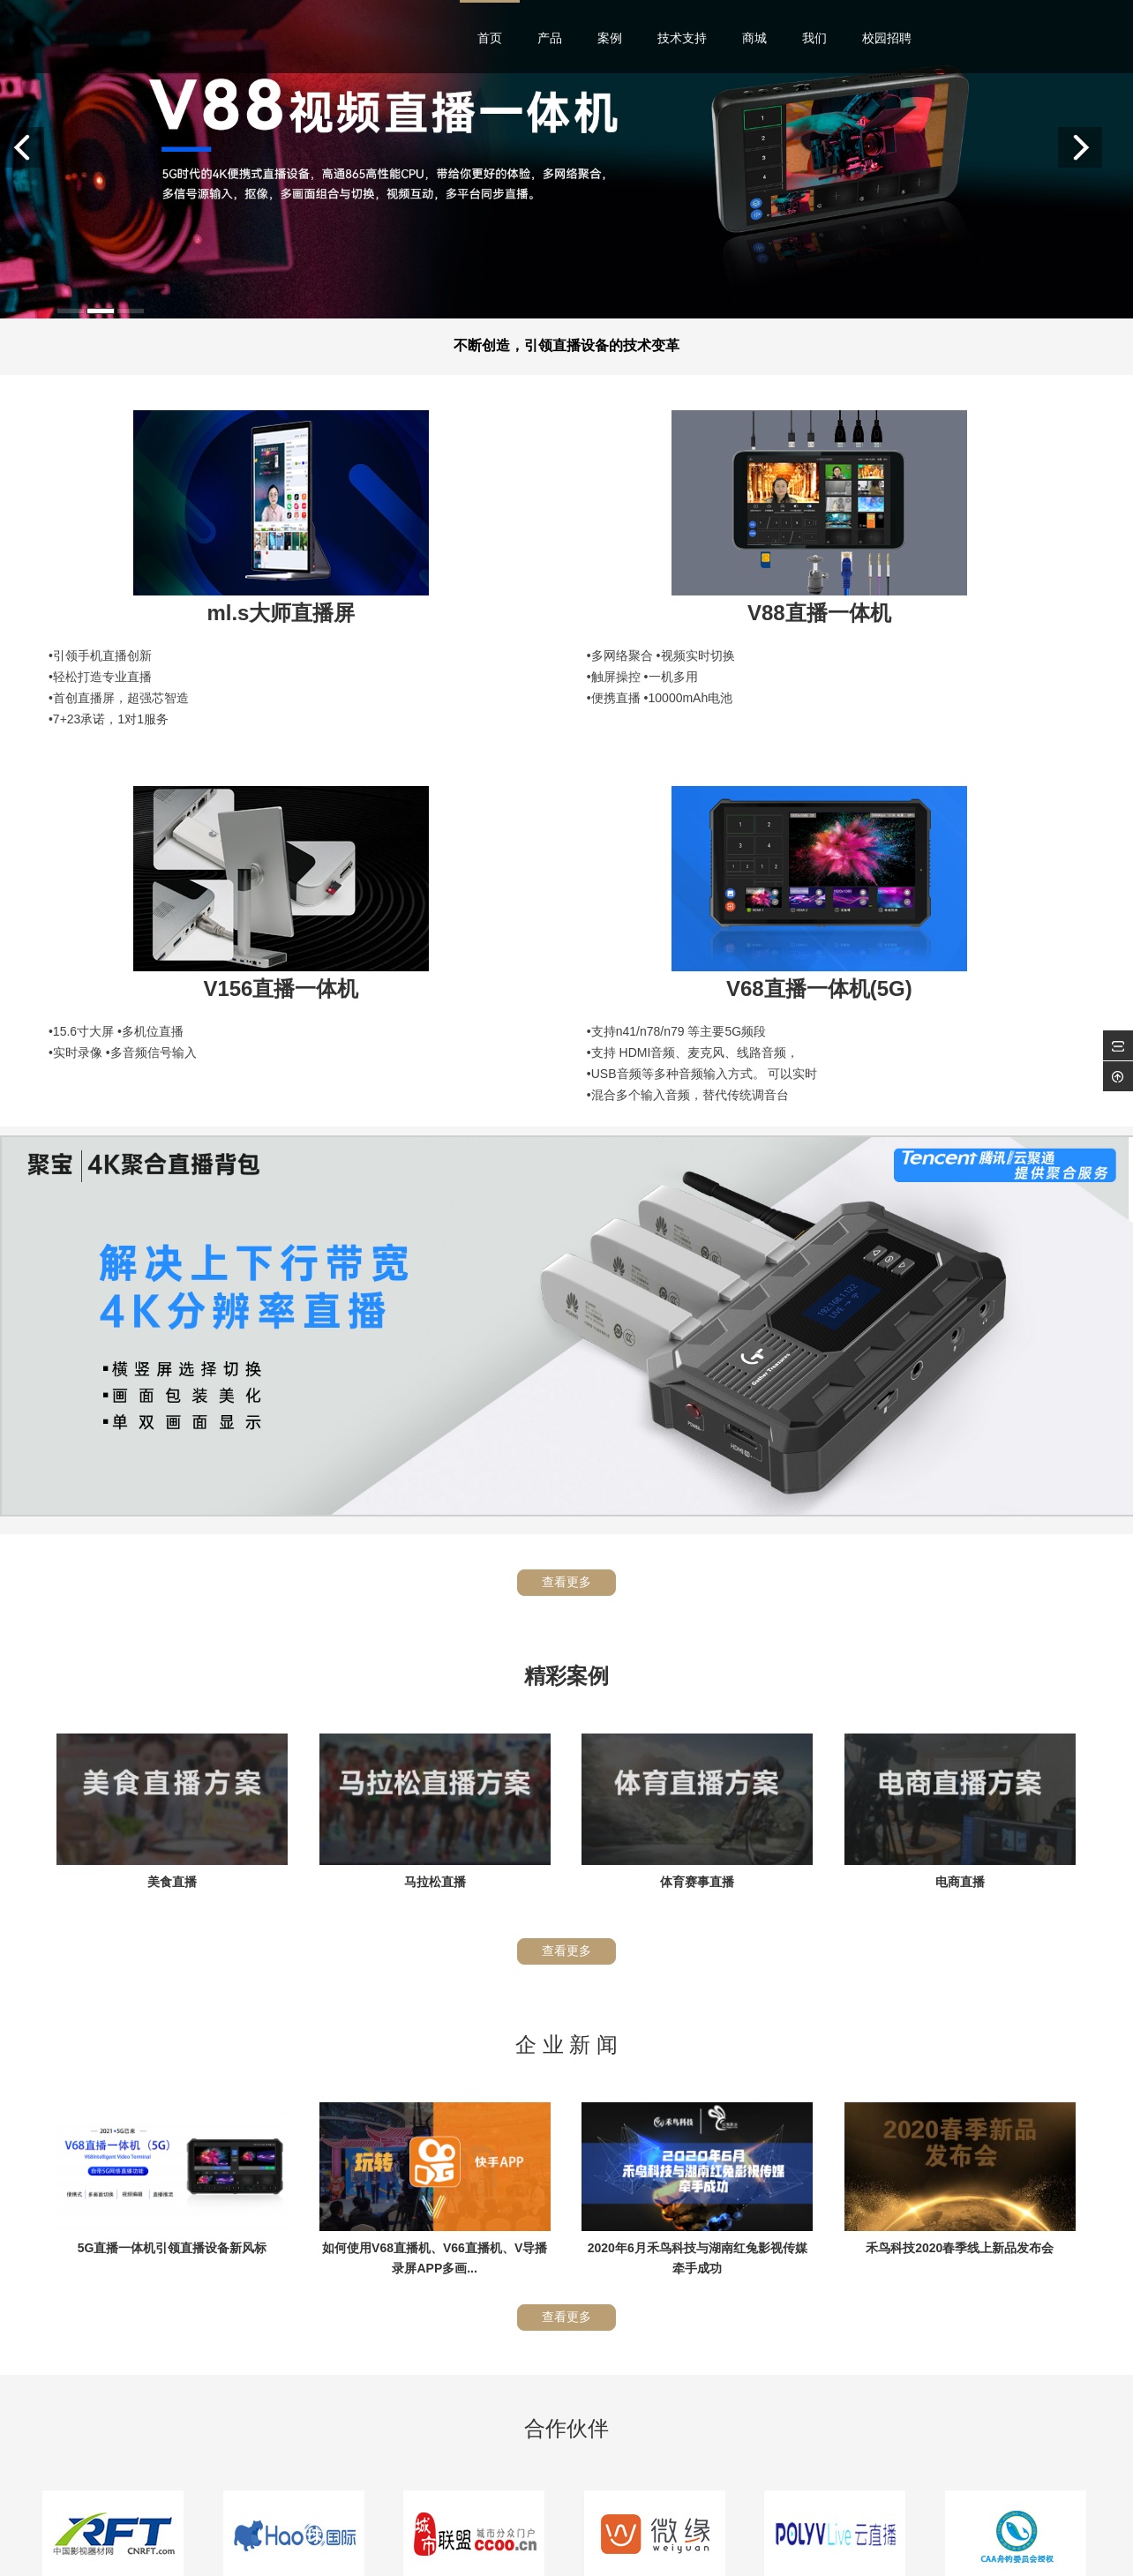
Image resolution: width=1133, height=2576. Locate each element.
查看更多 (566, 1169)
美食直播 (172, 1469)
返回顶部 (1065, 2488)
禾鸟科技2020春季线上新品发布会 (960, 1835)
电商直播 (960, 1469)
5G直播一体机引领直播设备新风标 (172, 1835)
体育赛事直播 (697, 1469)
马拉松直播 (435, 1469)
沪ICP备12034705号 (677, 2557)
